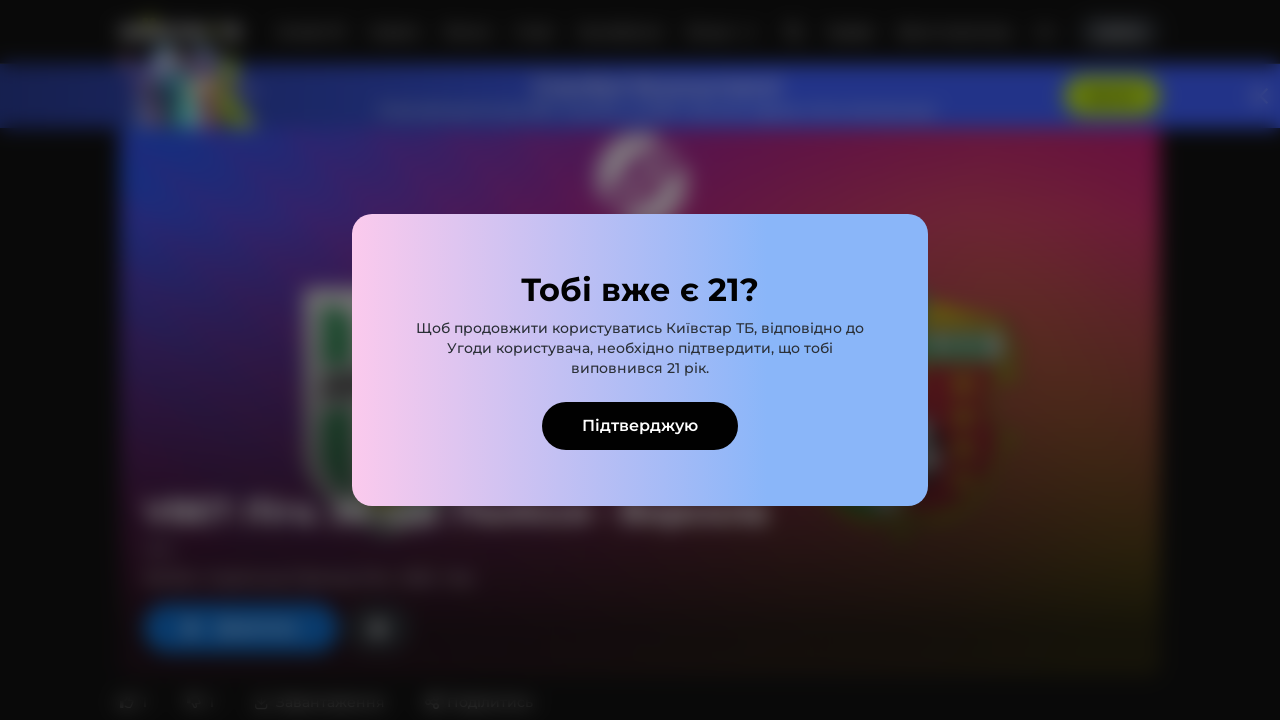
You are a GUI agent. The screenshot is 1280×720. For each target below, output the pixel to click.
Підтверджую (640, 425)
